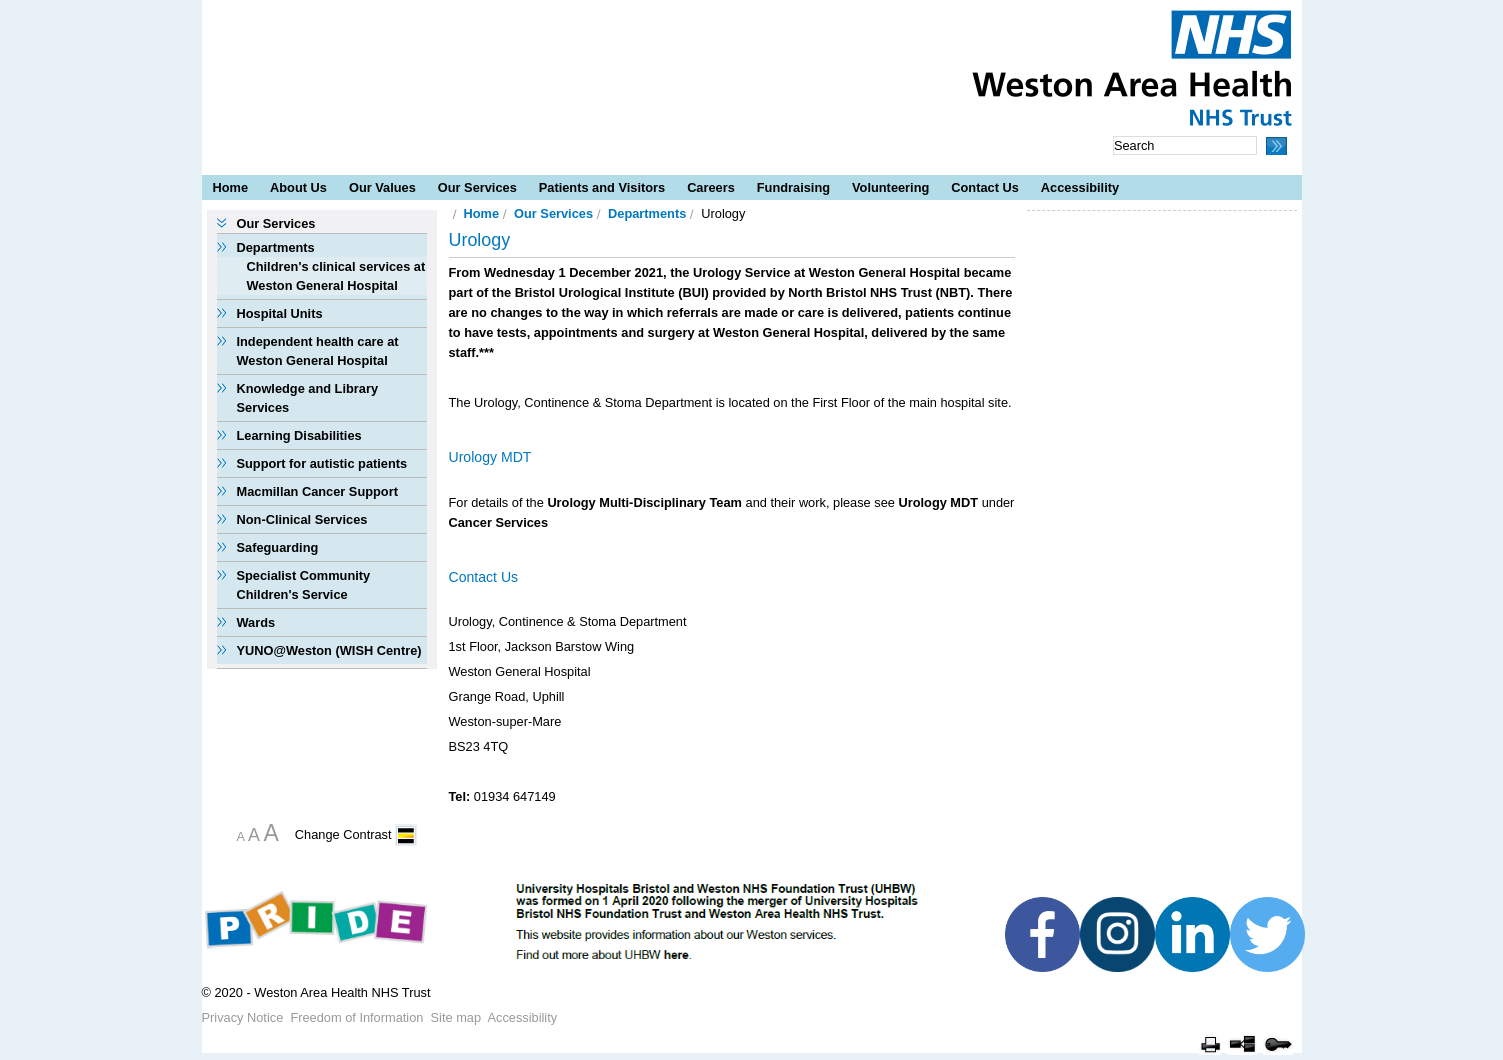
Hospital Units (280, 313)
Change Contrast (343, 834)
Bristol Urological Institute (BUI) (612, 292)
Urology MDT (938, 502)
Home (231, 187)
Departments (276, 247)
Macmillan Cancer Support (317, 491)
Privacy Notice (243, 1017)
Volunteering (890, 187)
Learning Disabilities (299, 435)
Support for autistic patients (322, 463)
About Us (298, 187)
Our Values (382, 187)
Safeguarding (278, 547)
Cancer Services (499, 522)
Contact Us (985, 187)
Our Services (477, 187)
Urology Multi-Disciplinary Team (644, 502)
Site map (456, 1017)
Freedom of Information (356, 1017)
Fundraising (793, 187)
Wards (256, 622)
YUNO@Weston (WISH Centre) (329, 650)
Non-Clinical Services (302, 519)
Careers (711, 187)
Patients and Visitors (602, 187)
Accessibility (1080, 187)
